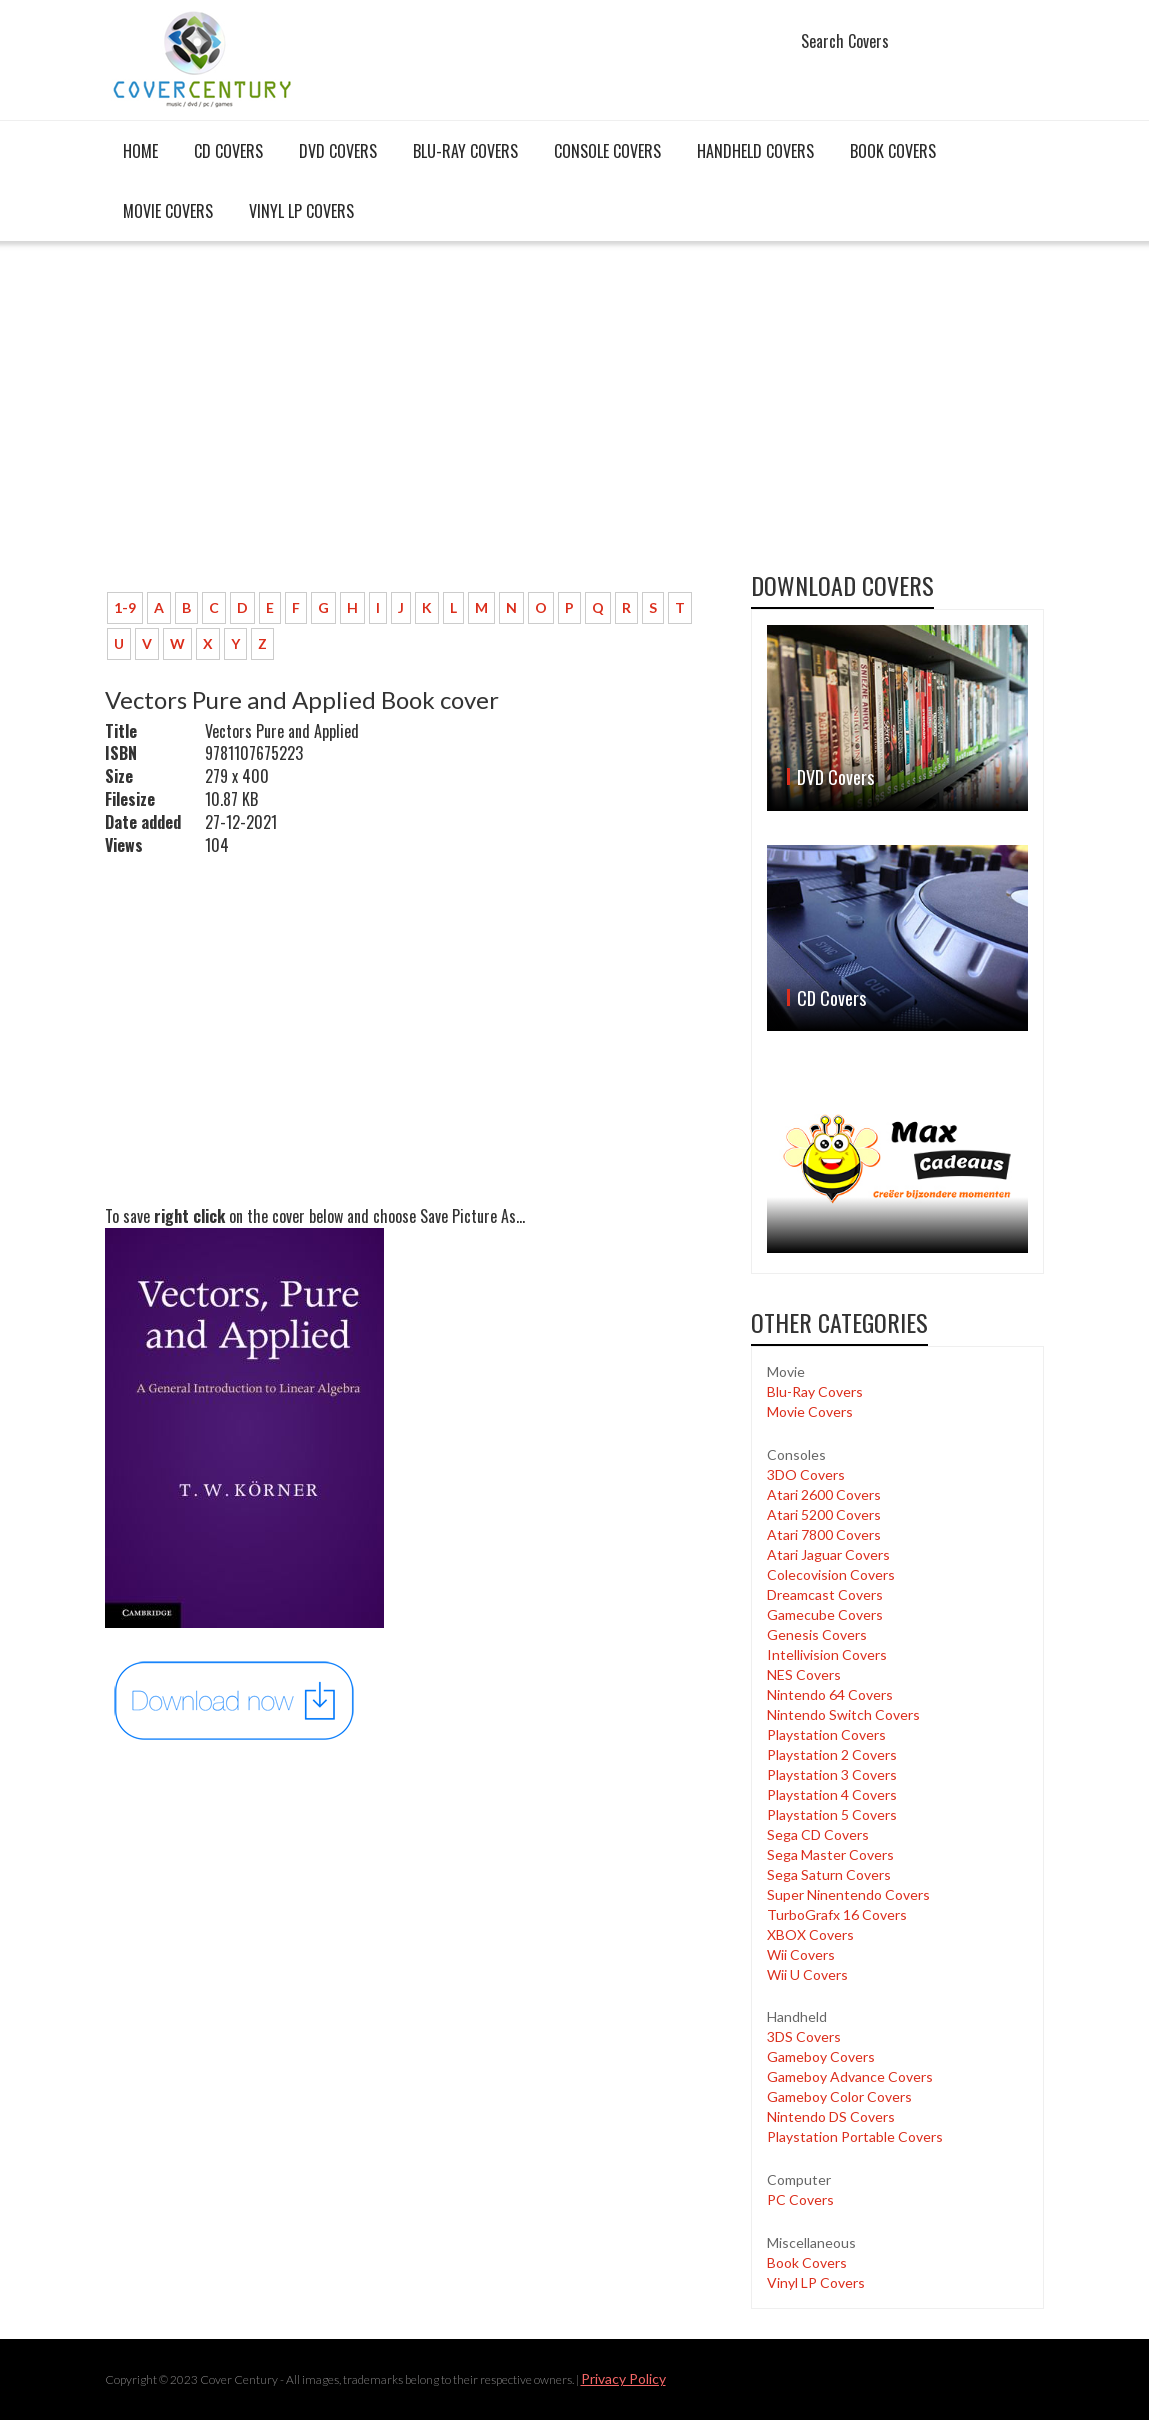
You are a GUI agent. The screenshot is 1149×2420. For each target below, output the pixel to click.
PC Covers (800, 2199)
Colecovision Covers (831, 1574)
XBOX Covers (810, 1934)
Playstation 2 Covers (832, 1754)
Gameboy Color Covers (839, 2096)
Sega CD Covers (818, 1834)
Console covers (607, 151)
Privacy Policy (623, 2378)
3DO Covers (806, 1474)
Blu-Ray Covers (465, 151)
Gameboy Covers (821, 2056)
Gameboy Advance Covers (850, 2076)
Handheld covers (755, 151)
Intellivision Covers (827, 1654)
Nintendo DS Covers (831, 2116)
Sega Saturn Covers (829, 1874)
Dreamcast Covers (825, 1594)
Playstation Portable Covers (855, 2136)
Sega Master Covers (830, 1854)
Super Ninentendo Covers (848, 1894)
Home (140, 151)
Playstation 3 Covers (832, 1774)
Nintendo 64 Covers (830, 1694)
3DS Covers (804, 2036)
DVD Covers (338, 151)
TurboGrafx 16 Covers (837, 1914)
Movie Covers (168, 211)
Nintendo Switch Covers (843, 1714)
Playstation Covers (826, 1734)
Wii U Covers (807, 1974)
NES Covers (804, 1674)
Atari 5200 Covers (824, 1514)
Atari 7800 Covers (824, 1534)
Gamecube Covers (825, 1614)
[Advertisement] (413, 427)
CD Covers (228, 151)
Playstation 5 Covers (832, 1814)
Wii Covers (801, 1954)
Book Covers (893, 151)
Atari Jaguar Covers (828, 1554)
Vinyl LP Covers (301, 211)
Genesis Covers (817, 1634)
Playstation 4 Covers (832, 1794)
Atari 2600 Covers (824, 1494)
